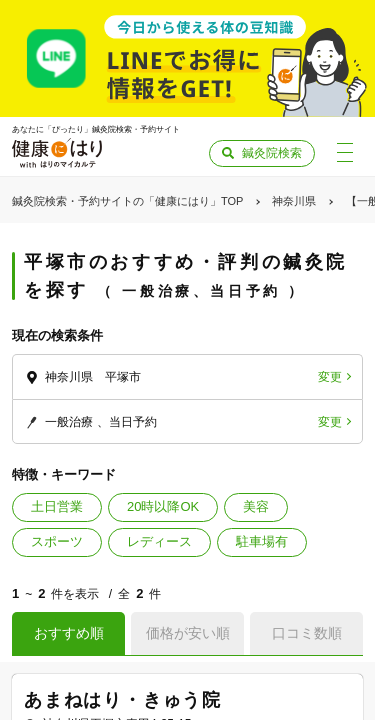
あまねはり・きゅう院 (123, 700)
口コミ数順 (307, 633)
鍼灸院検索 (272, 153)
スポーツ (57, 541)
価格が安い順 (188, 633)
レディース (159, 541)
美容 (256, 506)
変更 (330, 377)
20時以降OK (163, 506)
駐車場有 (262, 541)
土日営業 (57, 506)
